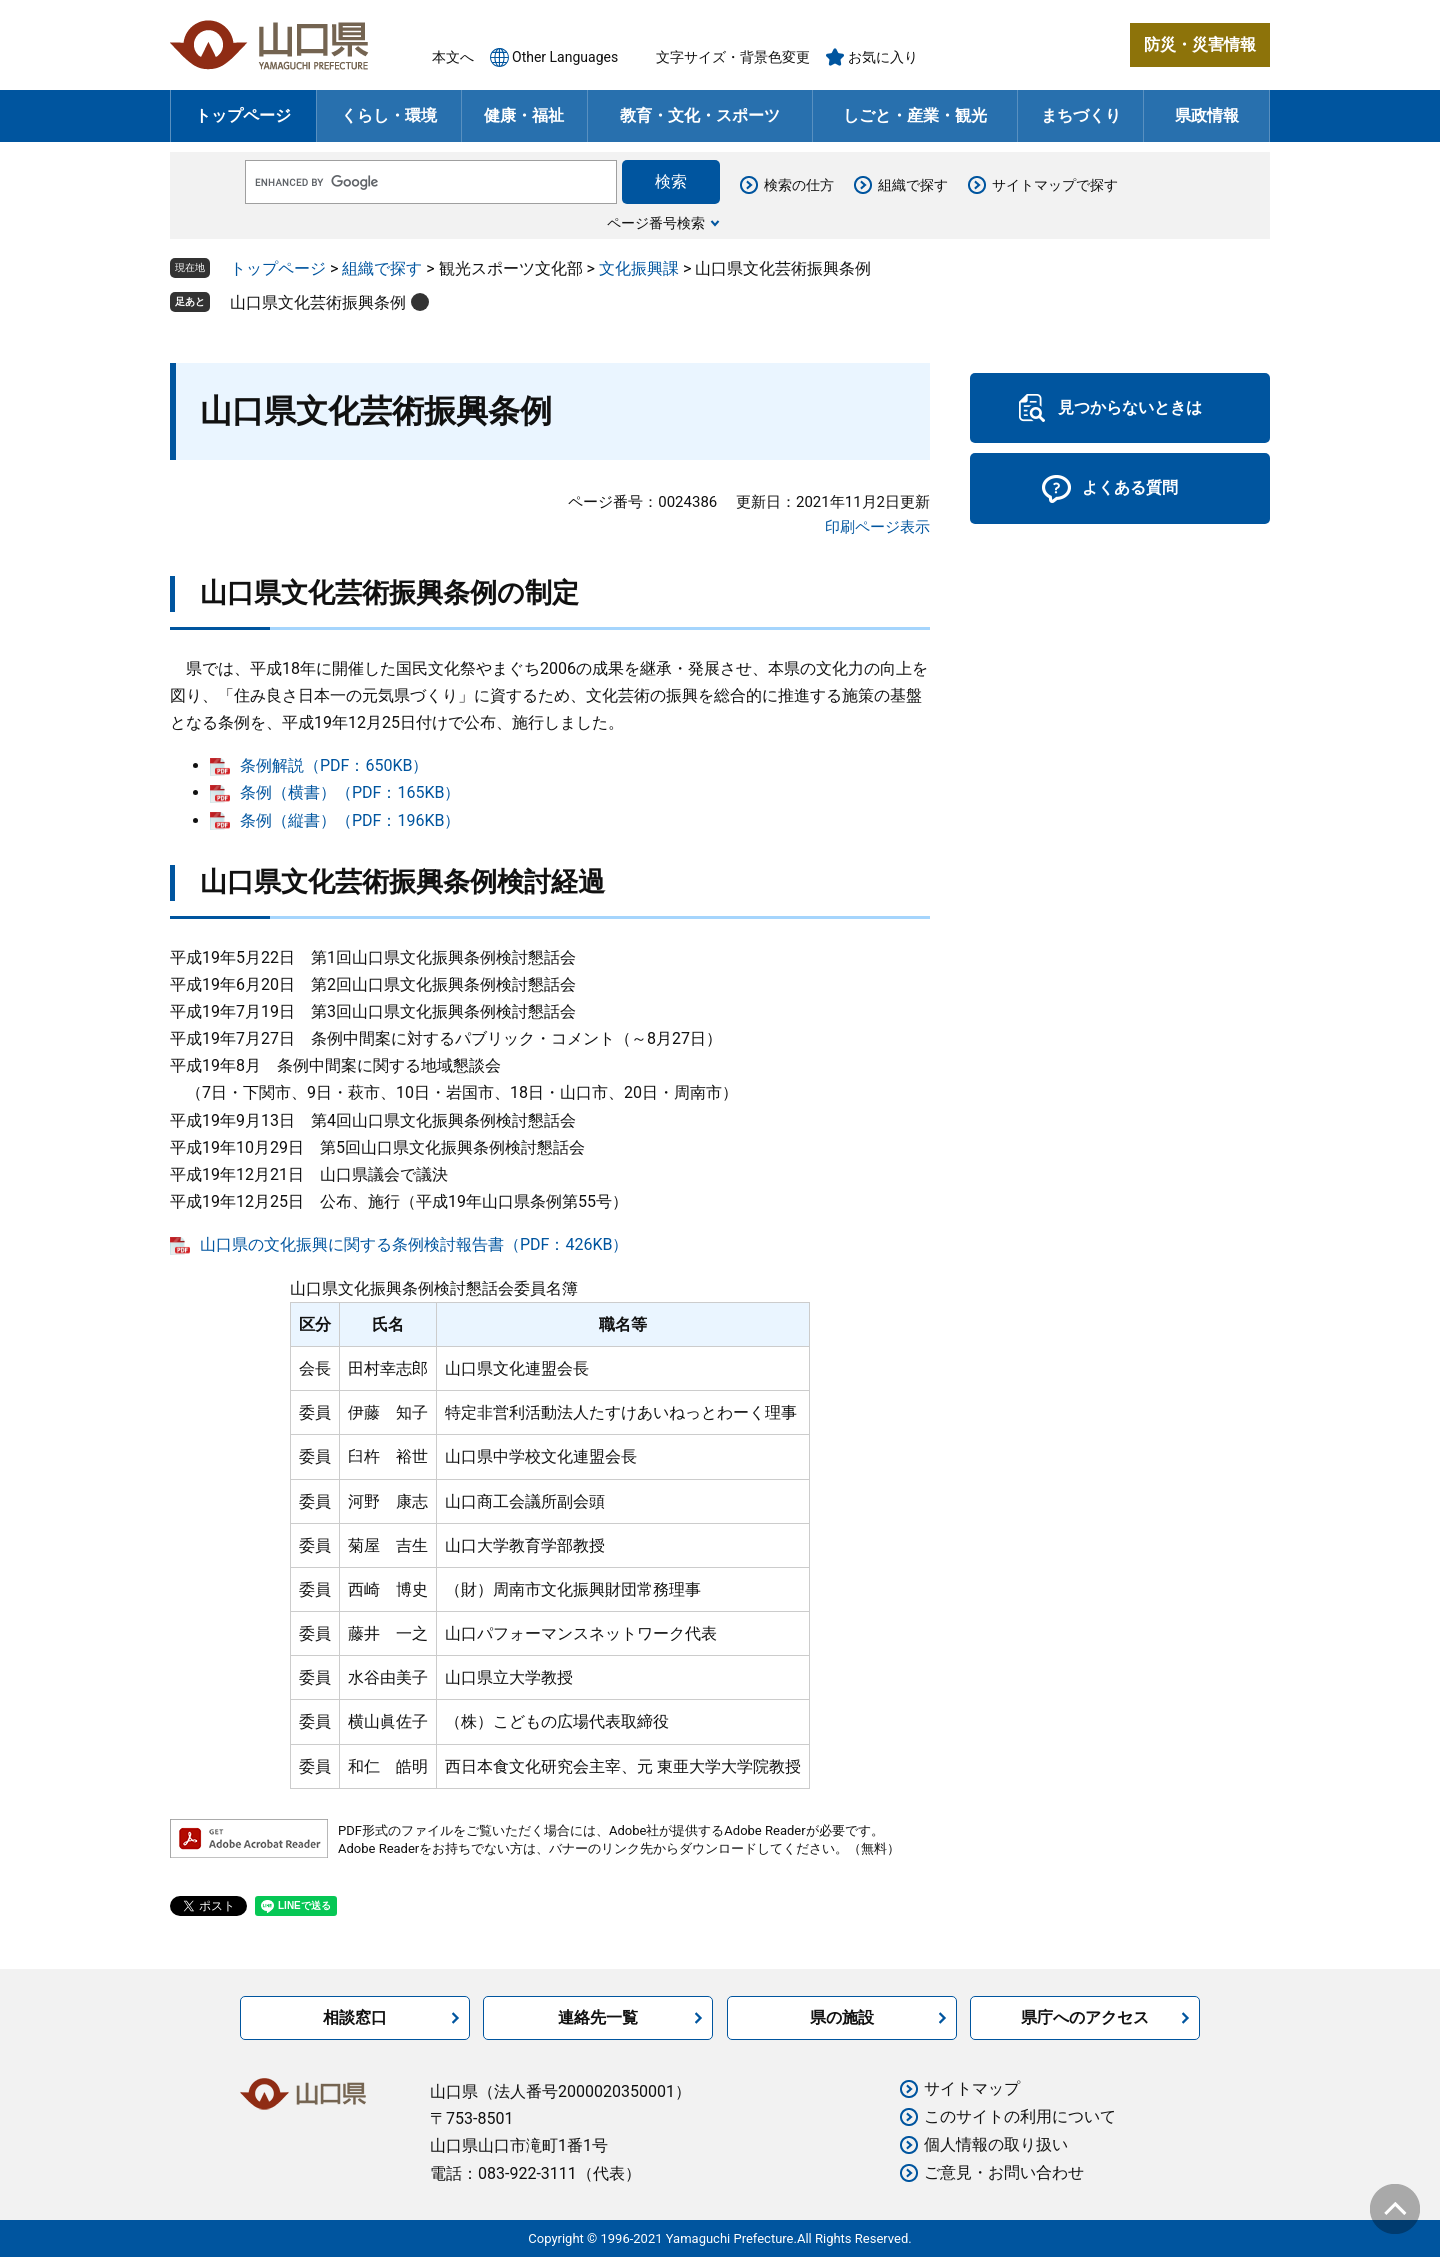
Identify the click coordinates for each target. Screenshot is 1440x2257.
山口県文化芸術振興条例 (318, 302)
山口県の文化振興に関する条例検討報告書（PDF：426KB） (414, 1244)
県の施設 (842, 2017)
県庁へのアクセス (1085, 2017)
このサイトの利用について (1020, 2116)
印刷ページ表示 (877, 527)
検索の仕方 (799, 185)
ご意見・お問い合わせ (1004, 2172)
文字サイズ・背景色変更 (733, 57)
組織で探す (913, 185)
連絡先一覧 (598, 2017)
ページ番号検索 (656, 223)
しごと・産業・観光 (915, 115)
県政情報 (1207, 115)
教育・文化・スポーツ (700, 115)
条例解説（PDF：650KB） (334, 765)
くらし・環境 (389, 115)
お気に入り (883, 57)
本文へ (453, 57)
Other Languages (565, 57)
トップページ (243, 115)
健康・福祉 (524, 115)
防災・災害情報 (1200, 44)
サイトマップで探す (1055, 185)
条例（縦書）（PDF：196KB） (350, 820)
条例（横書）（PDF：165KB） (350, 792)
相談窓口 (355, 2017)
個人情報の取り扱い (996, 2144)
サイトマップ (972, 2088)
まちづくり (1081, 115)
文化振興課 (639, 268)
